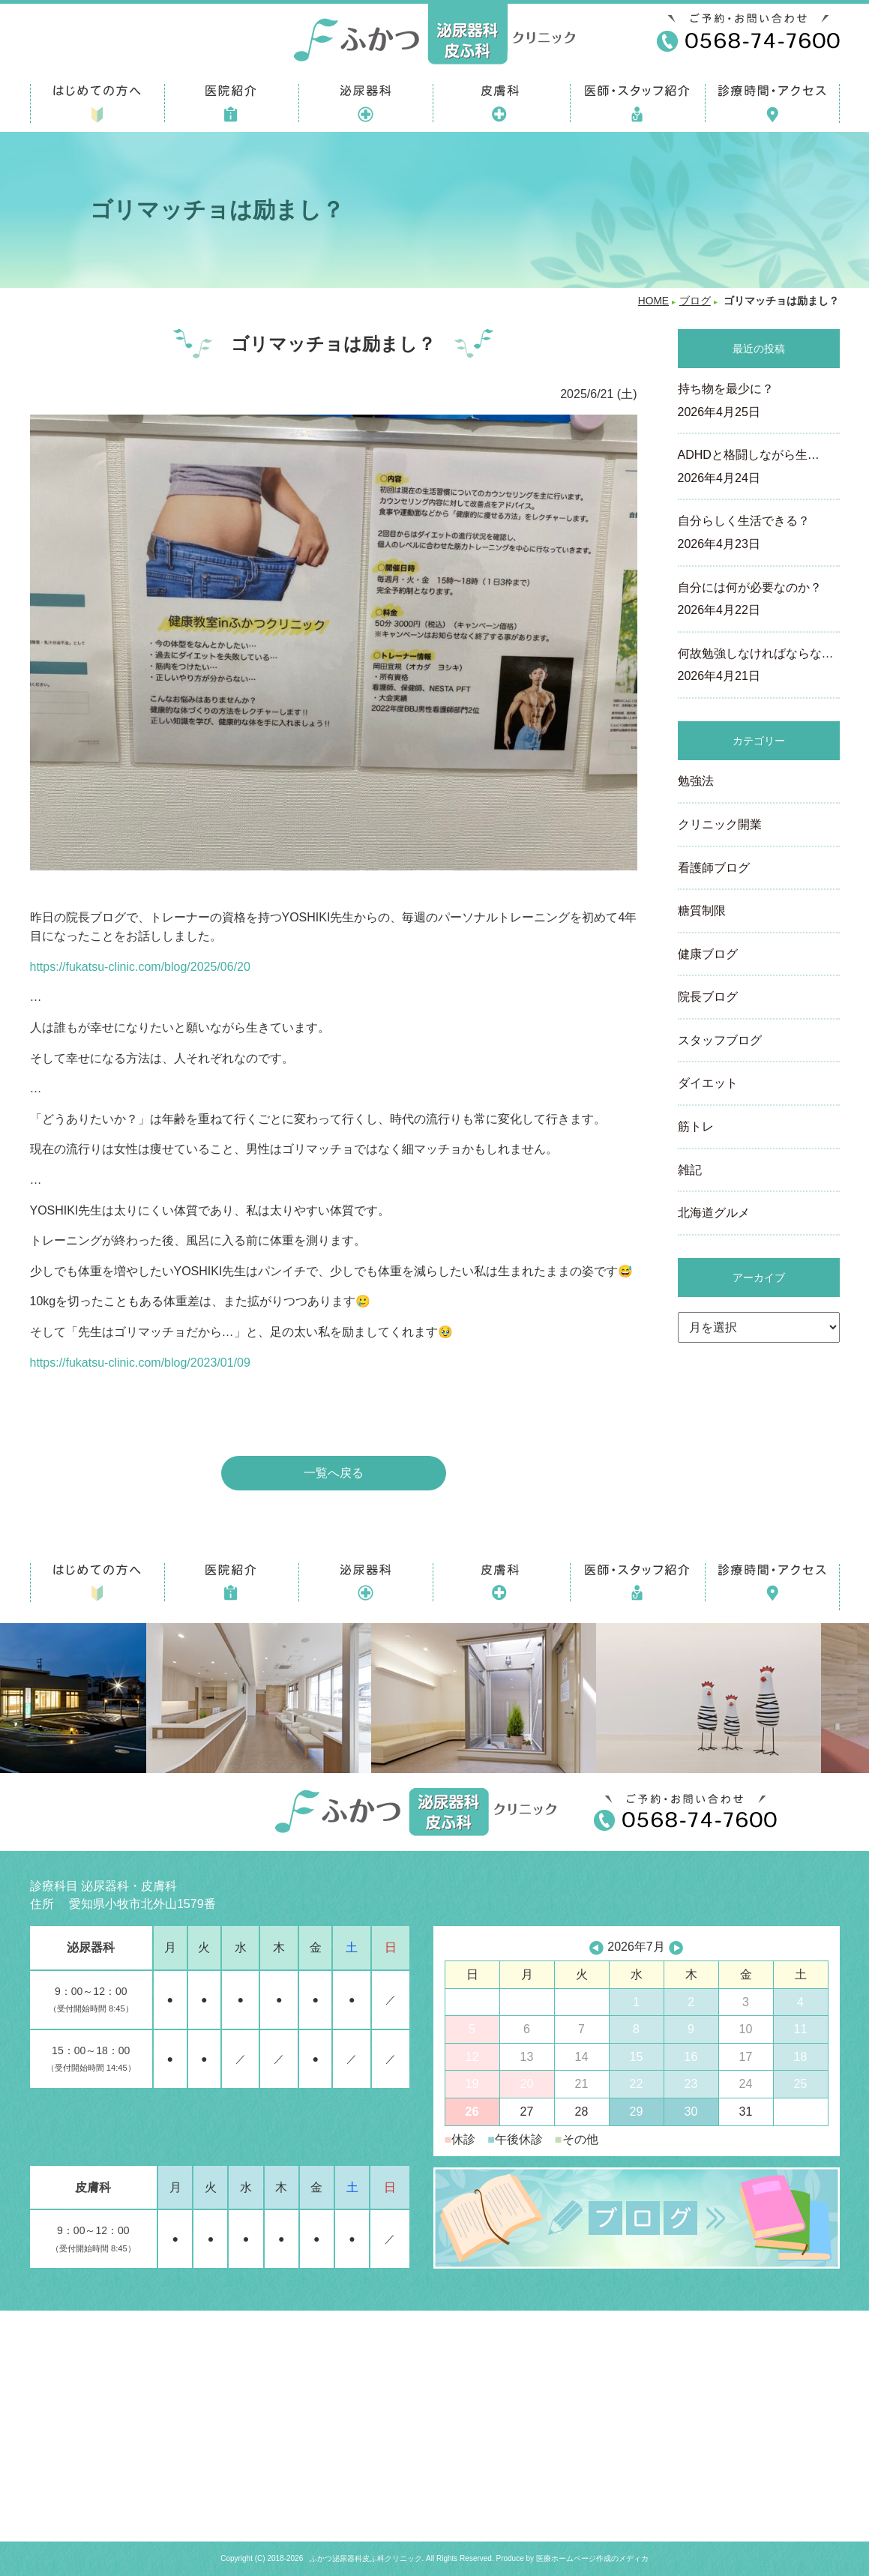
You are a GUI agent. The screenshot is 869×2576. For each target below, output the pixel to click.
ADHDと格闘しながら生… (759, 467)
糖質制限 (702, 910)
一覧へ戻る (334, 1472)
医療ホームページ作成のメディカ (592, 2558)
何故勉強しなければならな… (759, 666)
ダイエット (708, 1083)
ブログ (695, 301)
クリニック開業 (720, 824)
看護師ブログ (714, 867)
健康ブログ (708, 954)
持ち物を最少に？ (759, 401)
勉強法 (696, 780)
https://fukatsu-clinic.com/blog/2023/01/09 (140, 1362)
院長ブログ (708, 996)
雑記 (690, 1170)
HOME (653, 301)
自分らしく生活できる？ (759, 533)
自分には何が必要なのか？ (759, 600)
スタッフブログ (720, 1040)
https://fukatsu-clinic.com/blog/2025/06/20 (140, 966)
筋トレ (696, 1126)
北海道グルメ (714, 1212)
